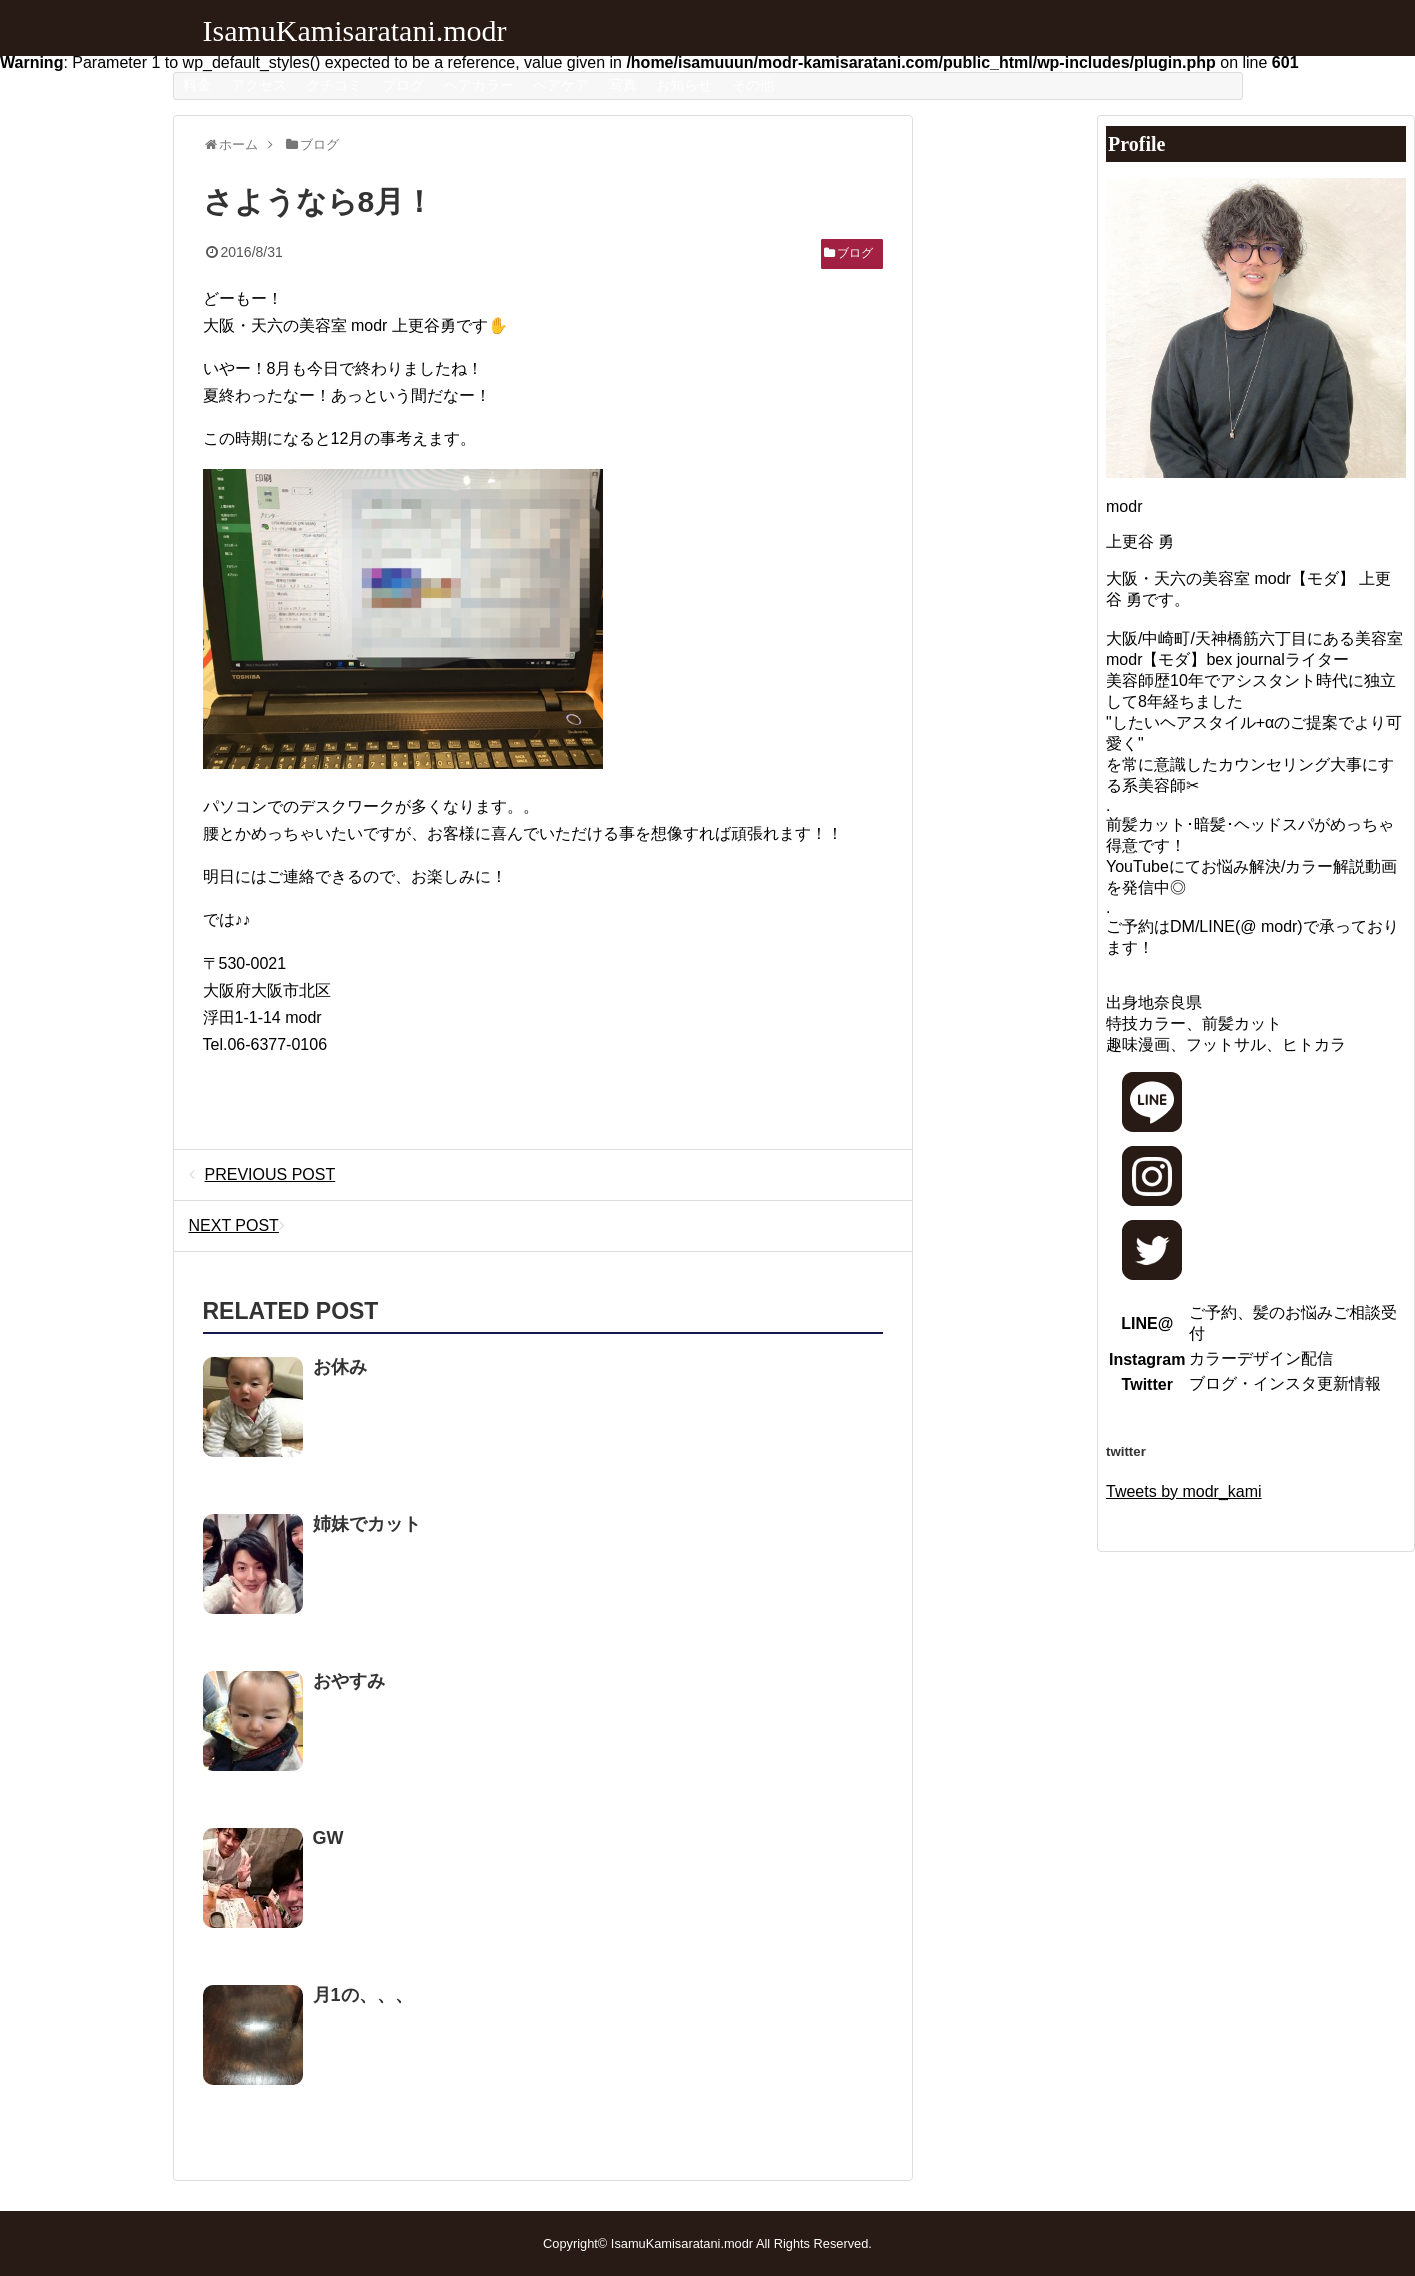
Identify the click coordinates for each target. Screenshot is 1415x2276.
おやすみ (349, 1681)
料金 (197, 85)
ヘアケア (561, 85)
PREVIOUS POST (262, 1174)
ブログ (403, 85)
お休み (340, 1367)
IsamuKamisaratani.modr (355, 30)
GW (328, 1838)
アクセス (259, 85)
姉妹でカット (367, 1524)
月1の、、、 (363, 1995)
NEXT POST (242, 1225)
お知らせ (684, 85)
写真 (623, 85)
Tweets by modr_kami (1184, 1491)
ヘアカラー (479, 85)
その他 (753, 85)
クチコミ (334, 85)
